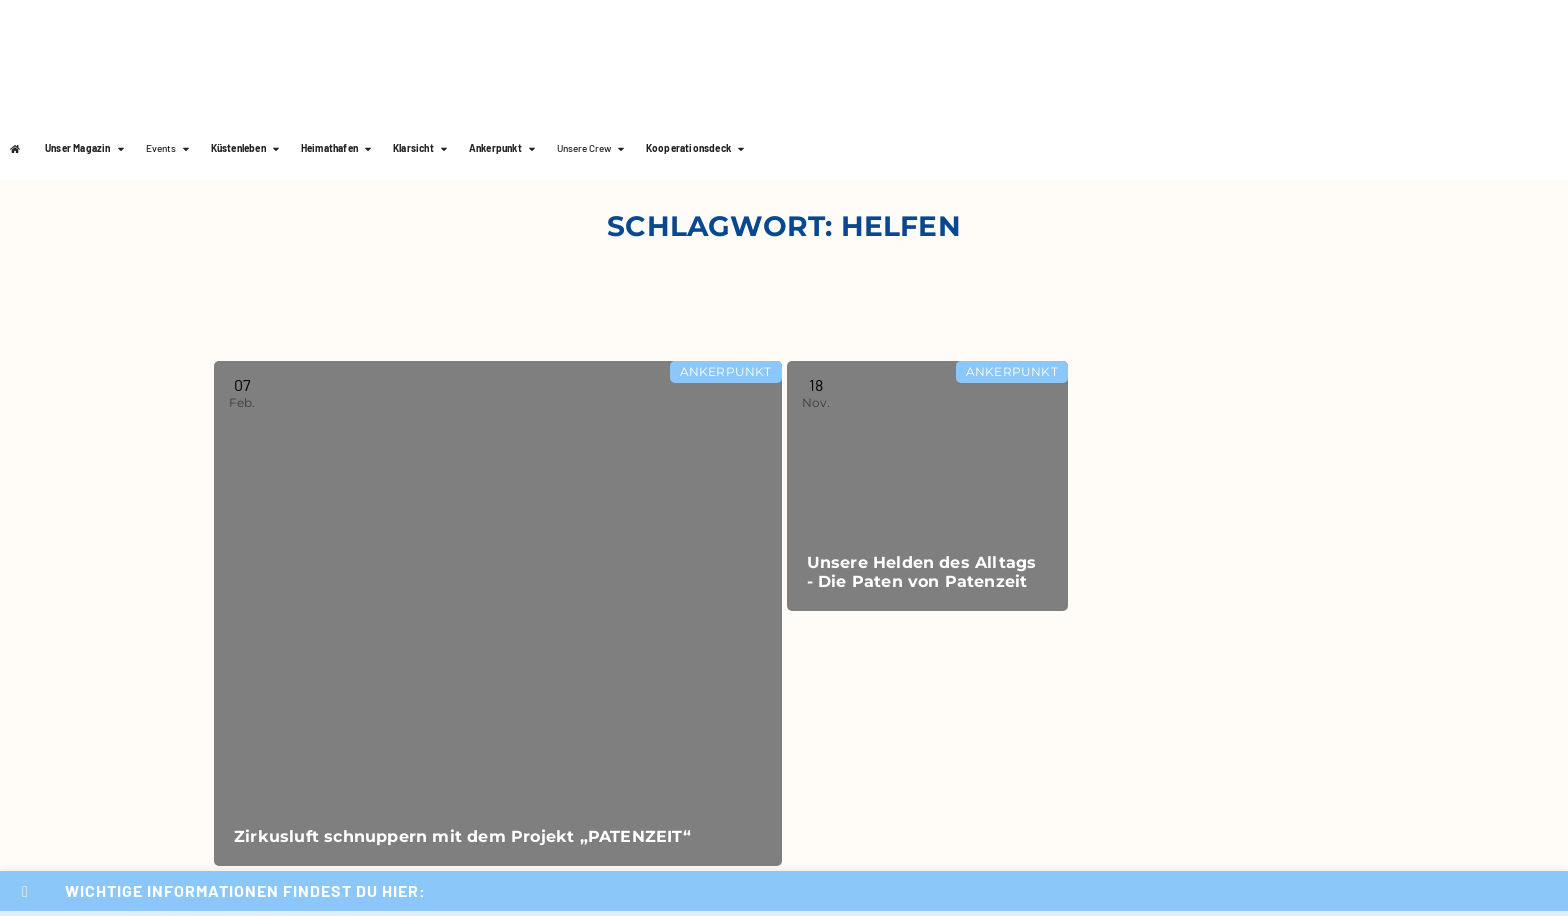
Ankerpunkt (726, 371)
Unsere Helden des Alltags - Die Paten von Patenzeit (922, 572)
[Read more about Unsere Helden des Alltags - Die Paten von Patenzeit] (927, 486)
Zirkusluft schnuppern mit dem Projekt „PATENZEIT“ (462, 836)
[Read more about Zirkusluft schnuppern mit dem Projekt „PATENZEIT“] (498, 613)
